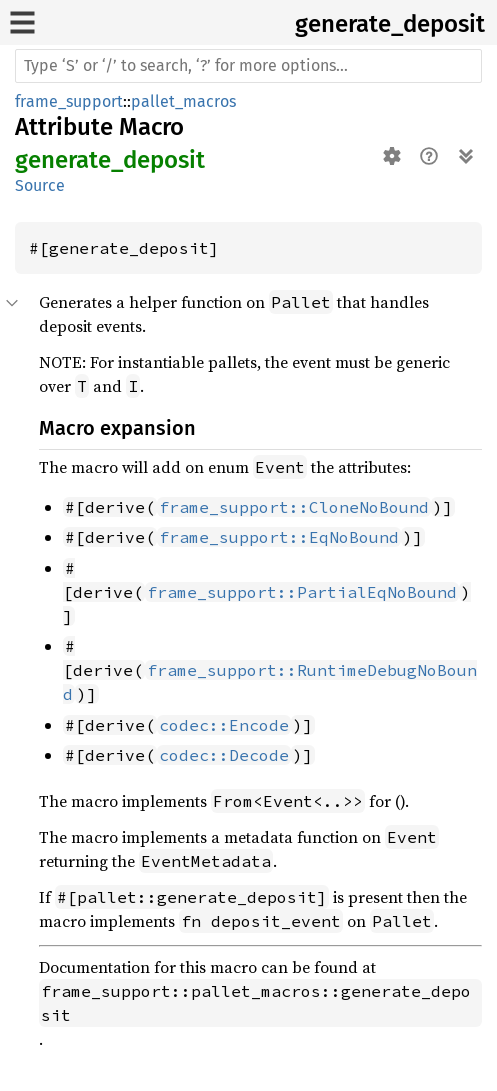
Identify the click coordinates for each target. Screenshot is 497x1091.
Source (40, 185)
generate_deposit (390, 24)
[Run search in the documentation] (248, 66)
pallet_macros (183, 101)
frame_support (69, 101)
